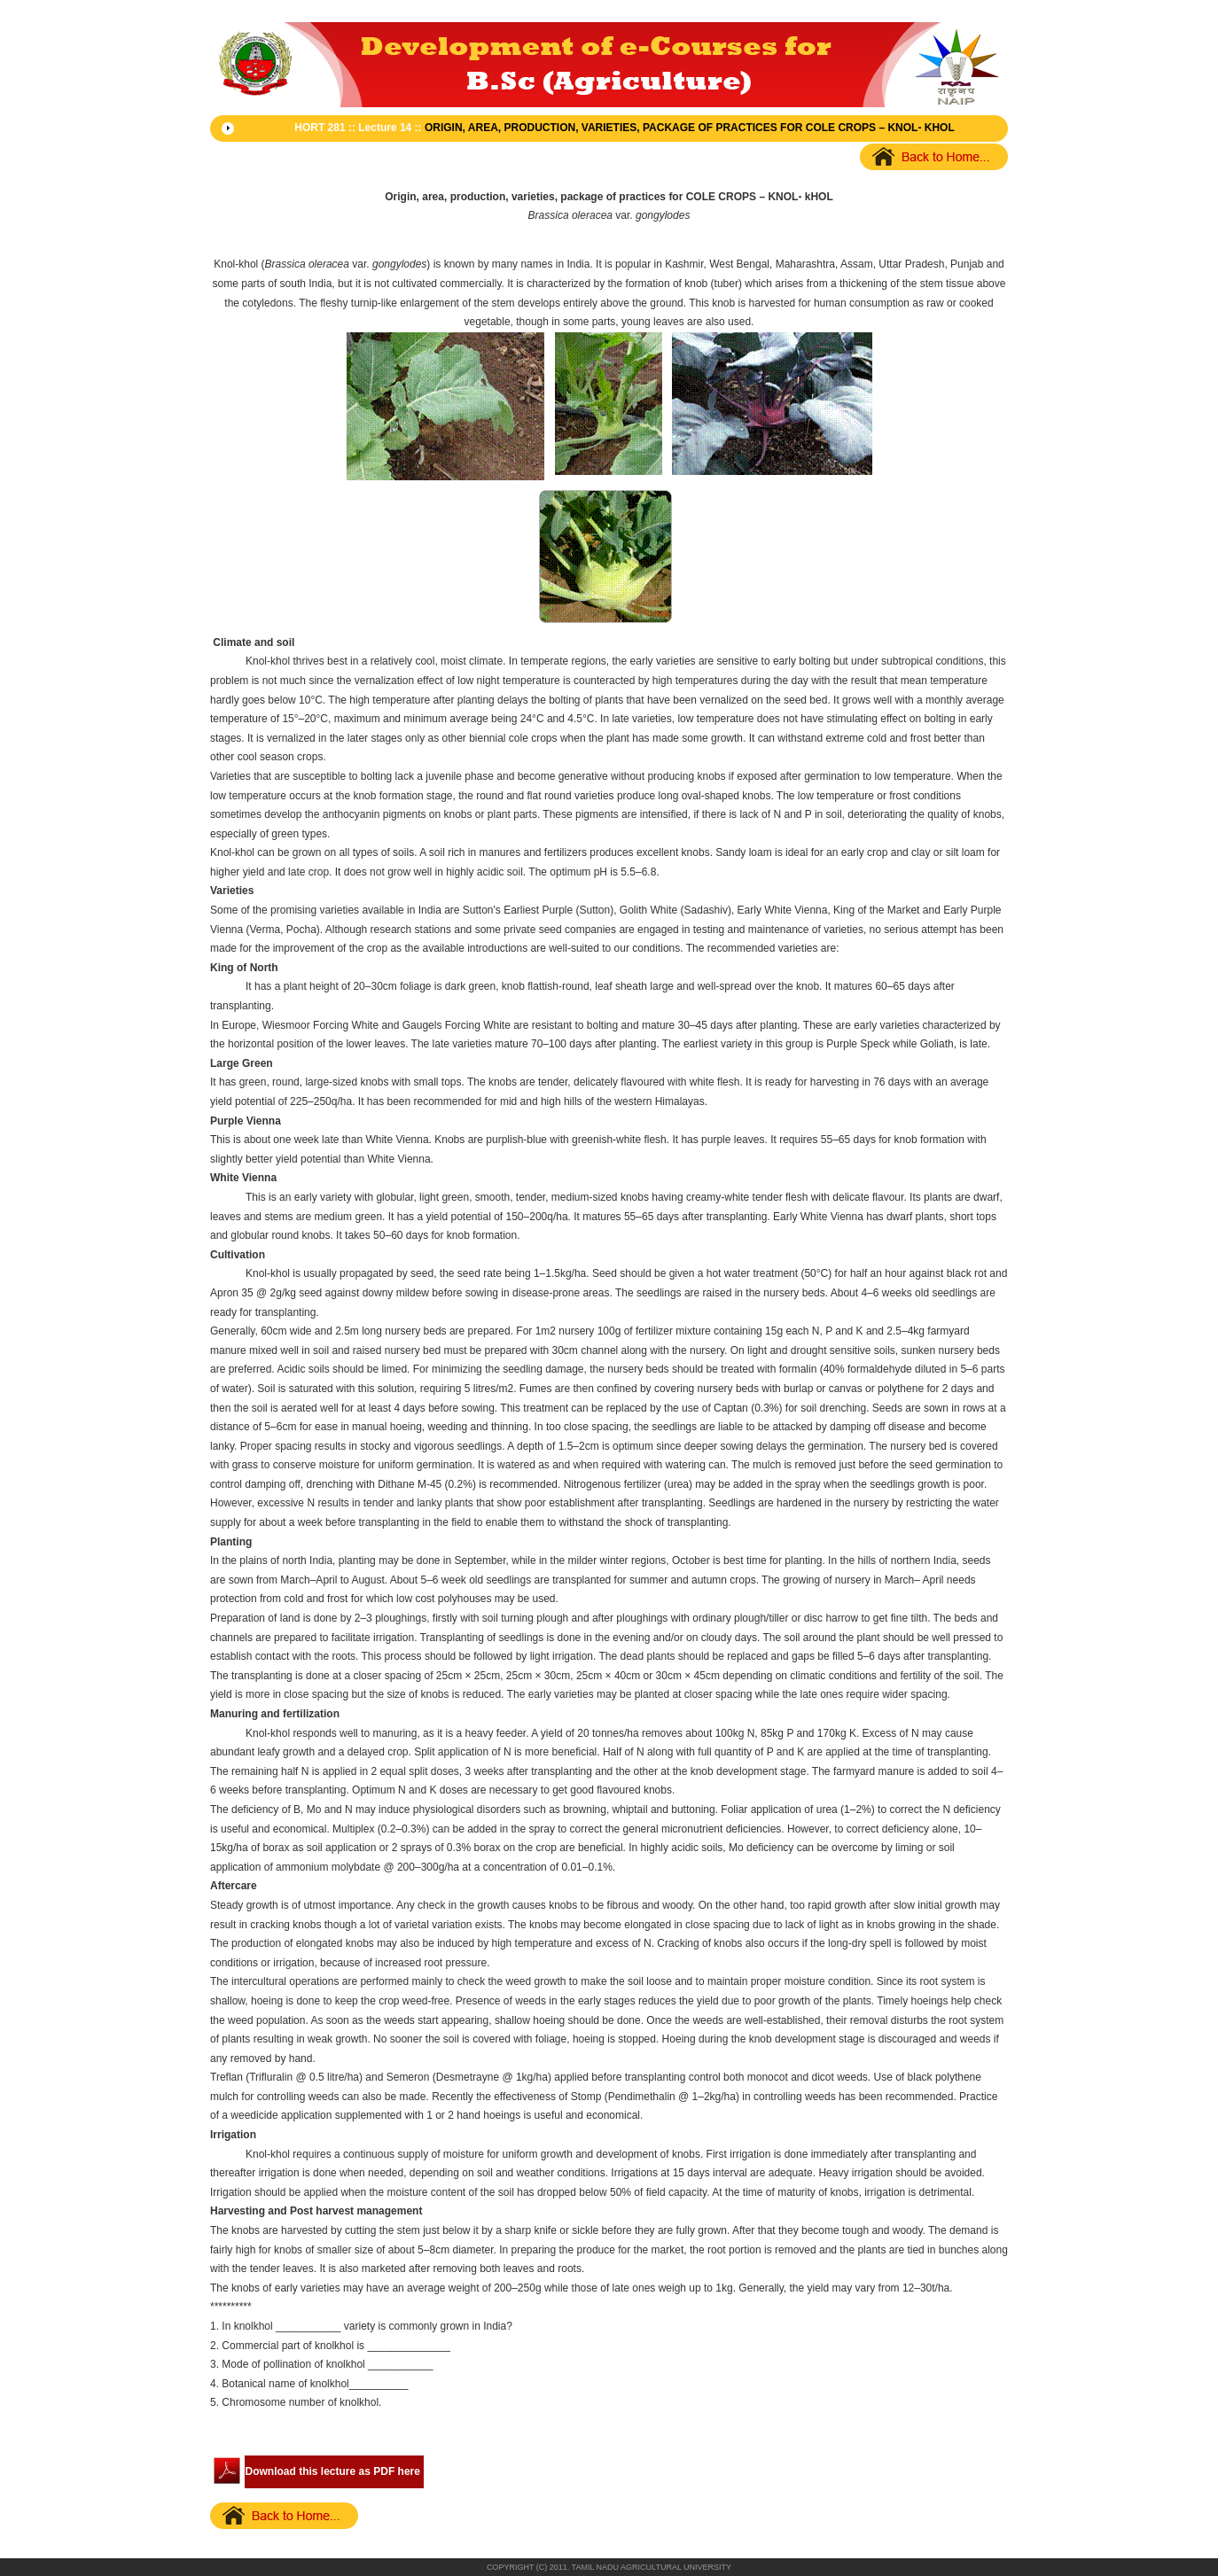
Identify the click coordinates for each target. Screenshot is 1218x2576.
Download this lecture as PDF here (333, 2471)
